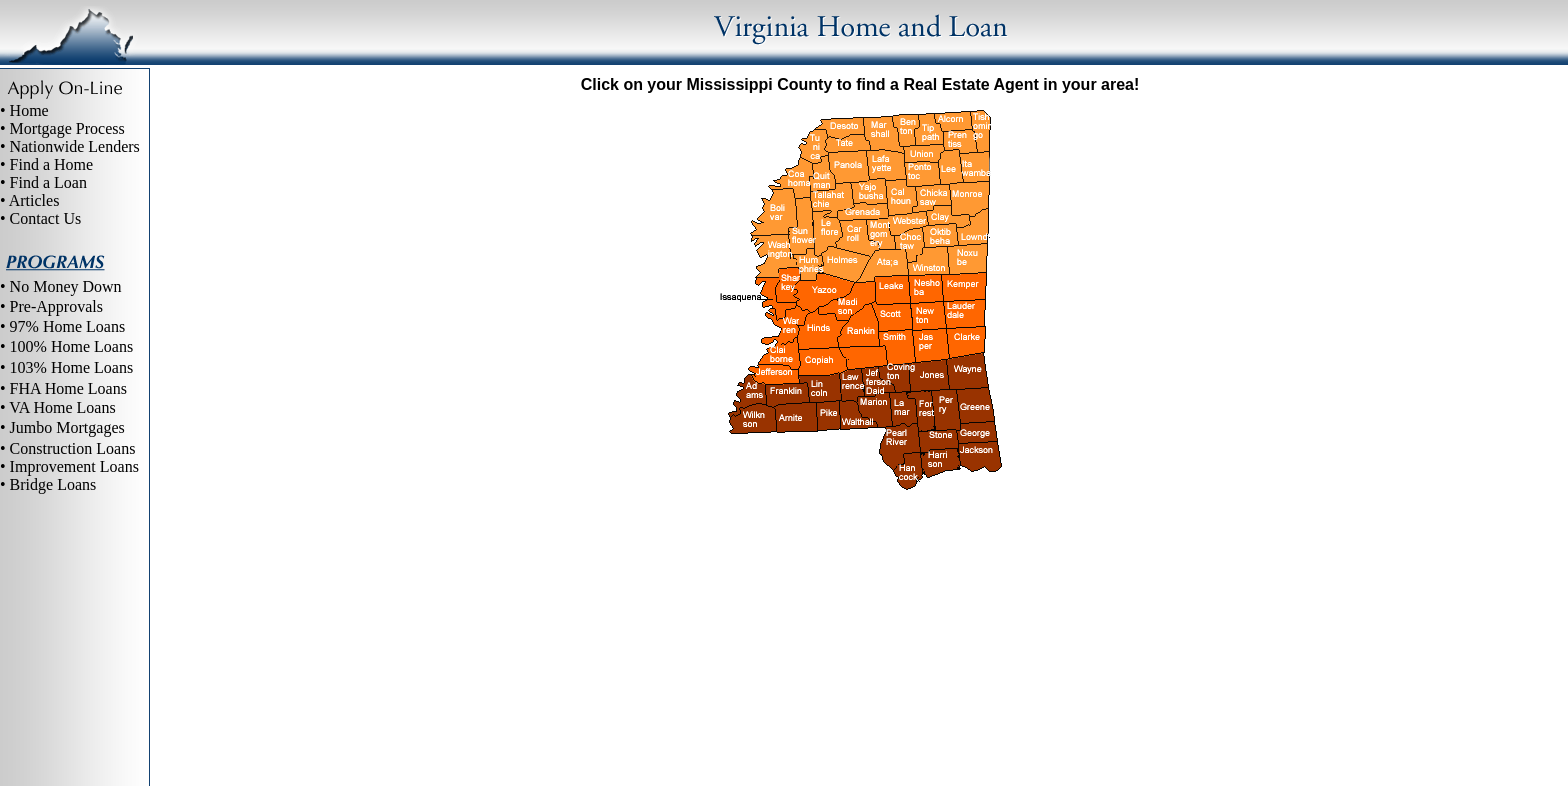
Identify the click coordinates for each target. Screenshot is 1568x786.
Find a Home (52, 164)
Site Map (821, 747)
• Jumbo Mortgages (62, 427)
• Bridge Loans (48, 484)
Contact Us (46, 218)
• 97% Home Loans (62, 326)
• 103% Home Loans (66, 367)
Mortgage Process (67, 128)
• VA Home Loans (58, 407)
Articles (34, 200)
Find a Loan (48, 182)
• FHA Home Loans (63, 388)
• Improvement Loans (69, 466)
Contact (1007, 747)
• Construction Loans (67, 448)
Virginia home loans (916, 747)
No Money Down (66, 286)
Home (29, 110)
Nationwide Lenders (75, 146)
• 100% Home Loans (66, 346)
